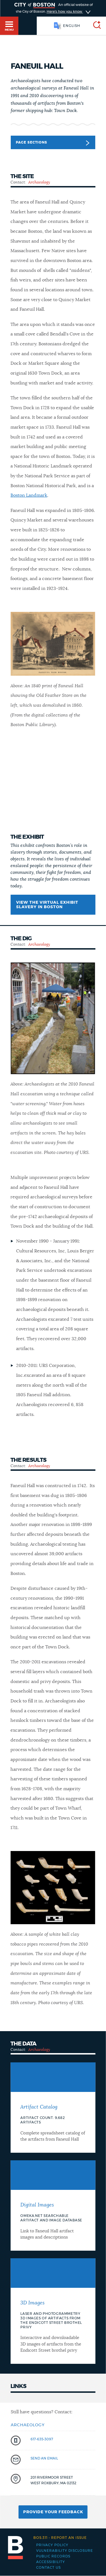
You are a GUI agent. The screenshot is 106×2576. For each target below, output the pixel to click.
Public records (53, 2556)
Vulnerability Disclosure (64, 2550)
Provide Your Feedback (53, 2512)
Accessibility (50, 2562)
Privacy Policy (52, 2545)
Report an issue (60, 2537)
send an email (44, 2458)
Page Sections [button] (52, 143)
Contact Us (48, 2567)
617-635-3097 (42, 2439)
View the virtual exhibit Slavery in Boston (47, 905)
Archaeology (39, 182)
